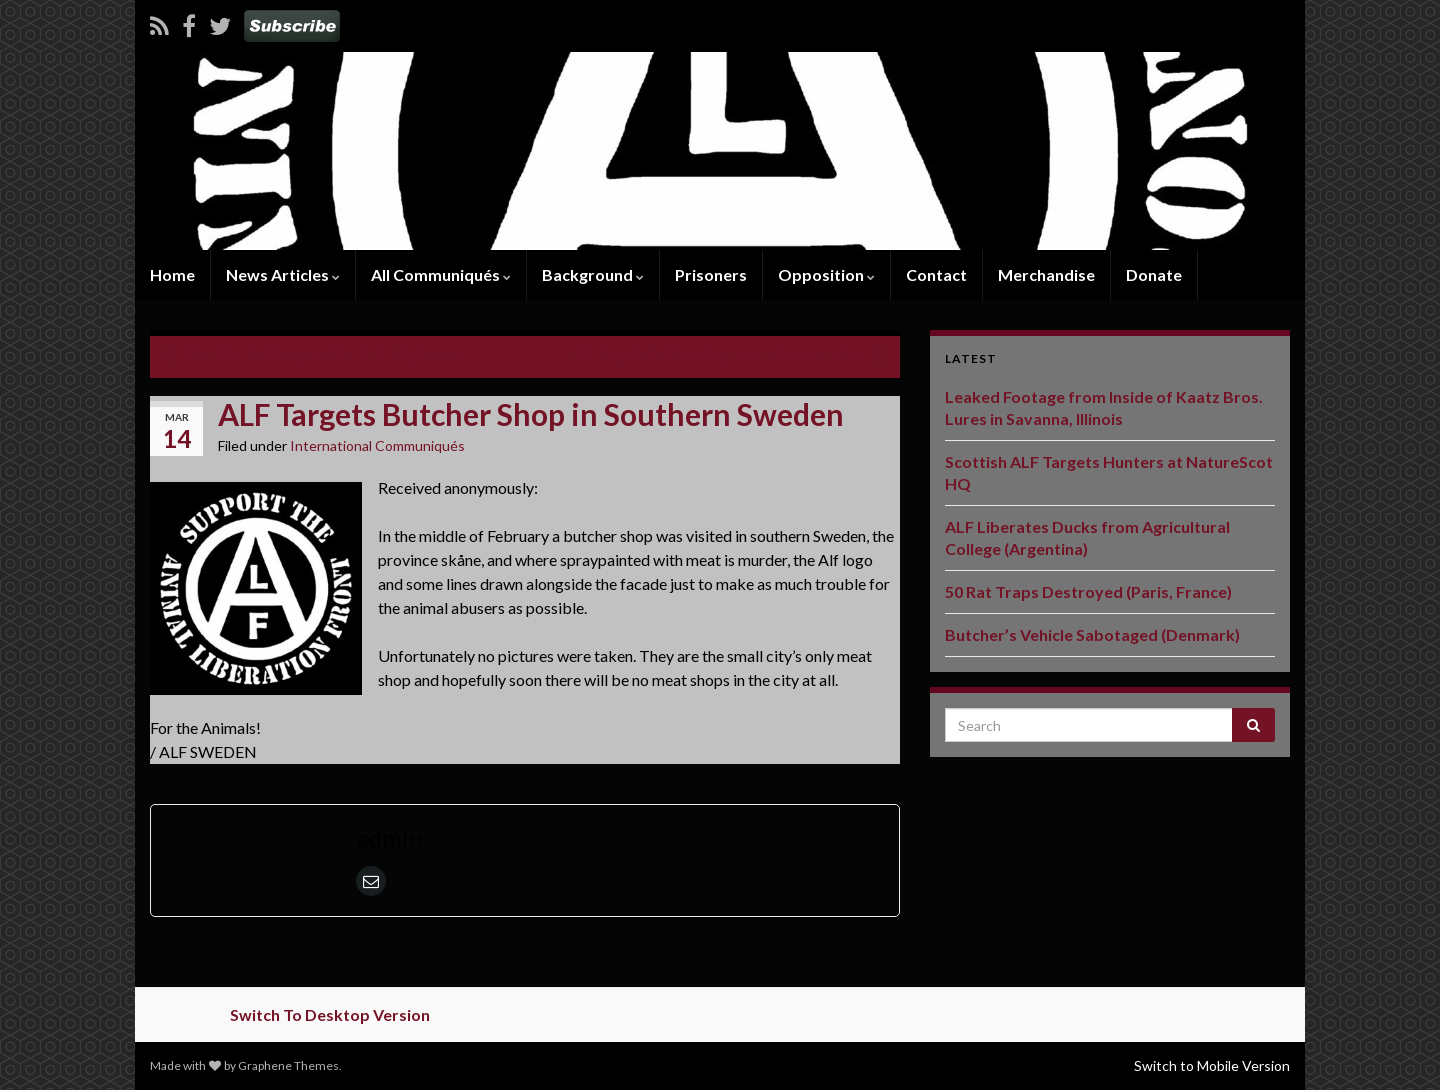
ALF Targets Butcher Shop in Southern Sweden (717, 354)
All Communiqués (441, 274)
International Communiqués (377, 445)
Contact (936, 274)
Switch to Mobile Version (1212, 1065)
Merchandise (1046, 274)
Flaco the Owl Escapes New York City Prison (323, 354)
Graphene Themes (288, 1065)
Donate (1154, 274)
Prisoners (711, 274)
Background (593, 274)
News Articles (283, 274)
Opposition (826, 274)
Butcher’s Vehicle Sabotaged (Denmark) (1092, 634)
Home (172, 274)
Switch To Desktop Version (330, 1014)
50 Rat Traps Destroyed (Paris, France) (1088, 591)
